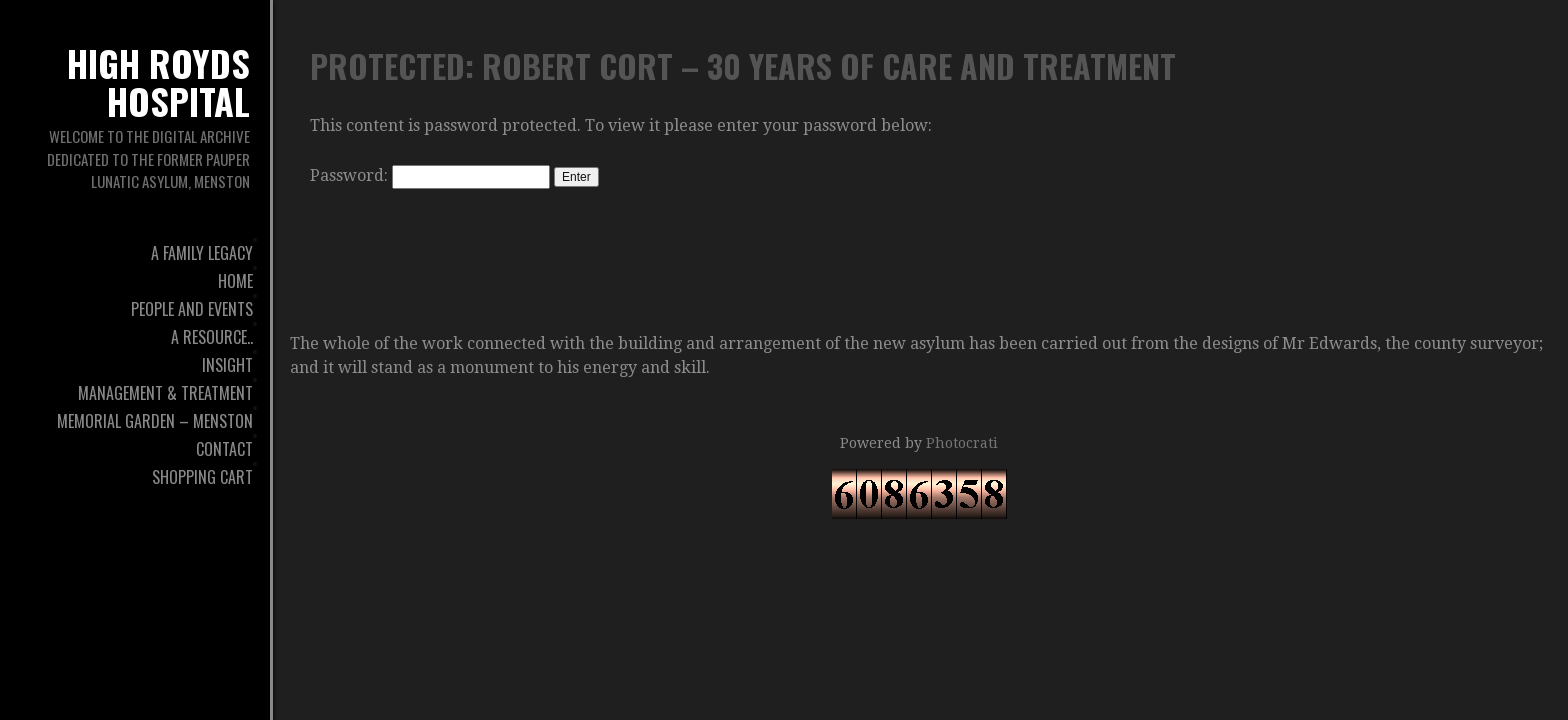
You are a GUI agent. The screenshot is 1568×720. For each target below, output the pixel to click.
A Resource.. (212, 337)
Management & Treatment (165, 393)
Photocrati (962, 443)
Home (235, 281)
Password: (430, 175)
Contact (224, 449)
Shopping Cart (202, 477)
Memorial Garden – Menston (155, 421)
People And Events (192, 309)
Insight (227, 365)
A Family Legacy (202, 253)
